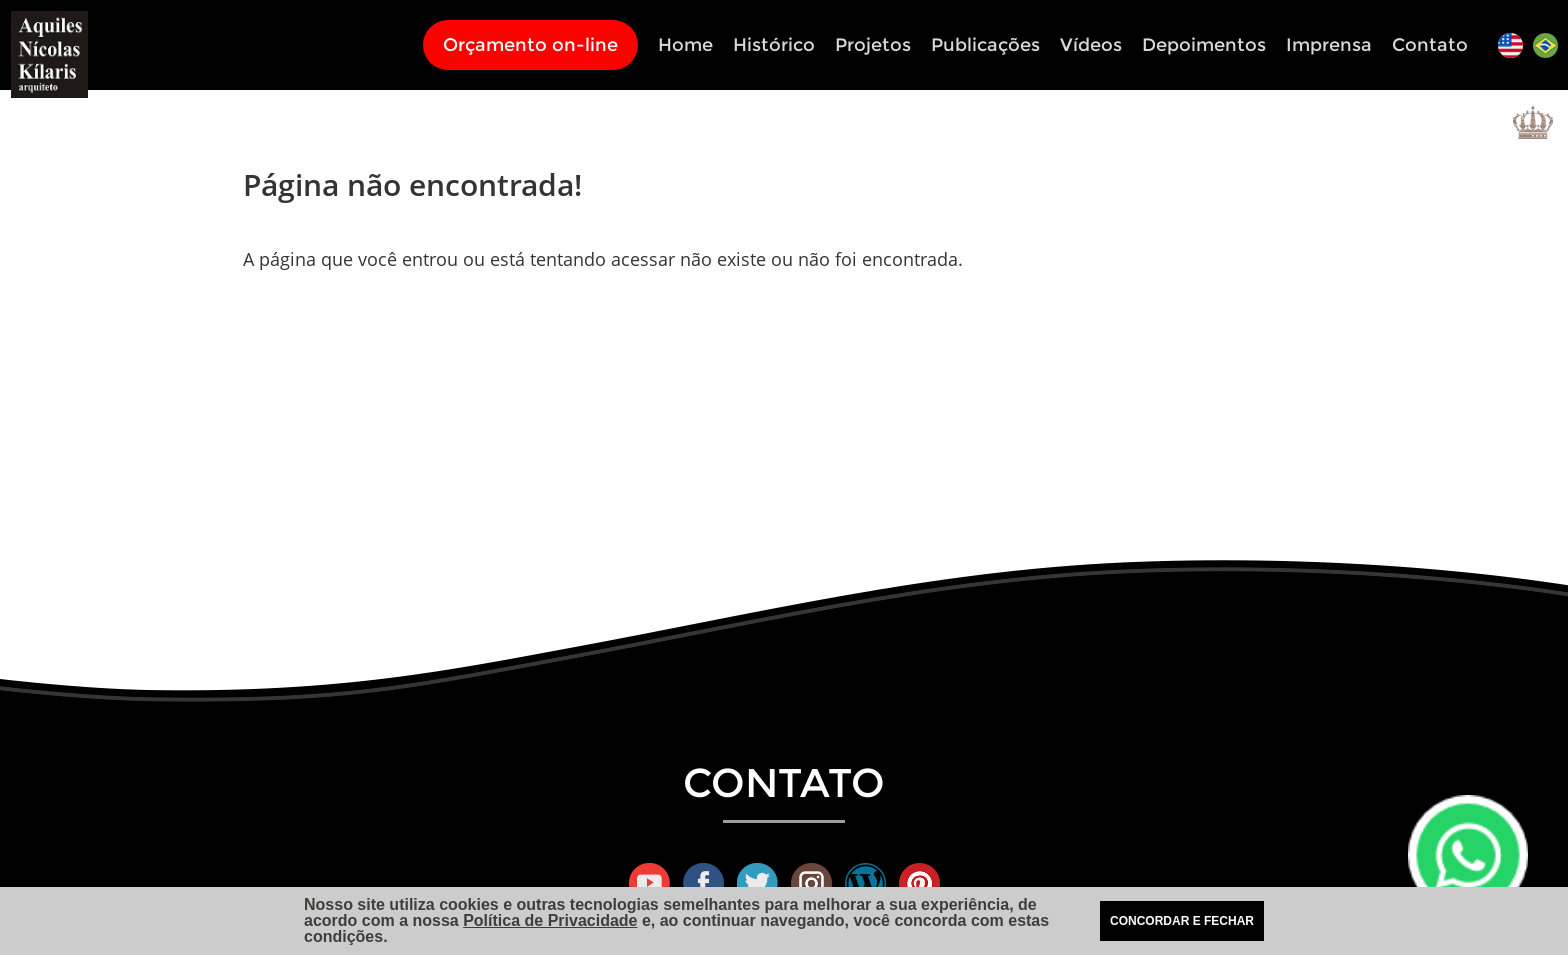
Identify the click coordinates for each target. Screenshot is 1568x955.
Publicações (985, 45)
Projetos (873, 45)
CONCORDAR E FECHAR (1182, 921)
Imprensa (1329, 45)
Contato (1430, 45)
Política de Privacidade (550, 920)
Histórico (774, 45)
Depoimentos (1204, 45)
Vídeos (1091, 45)
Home (685, 45)
